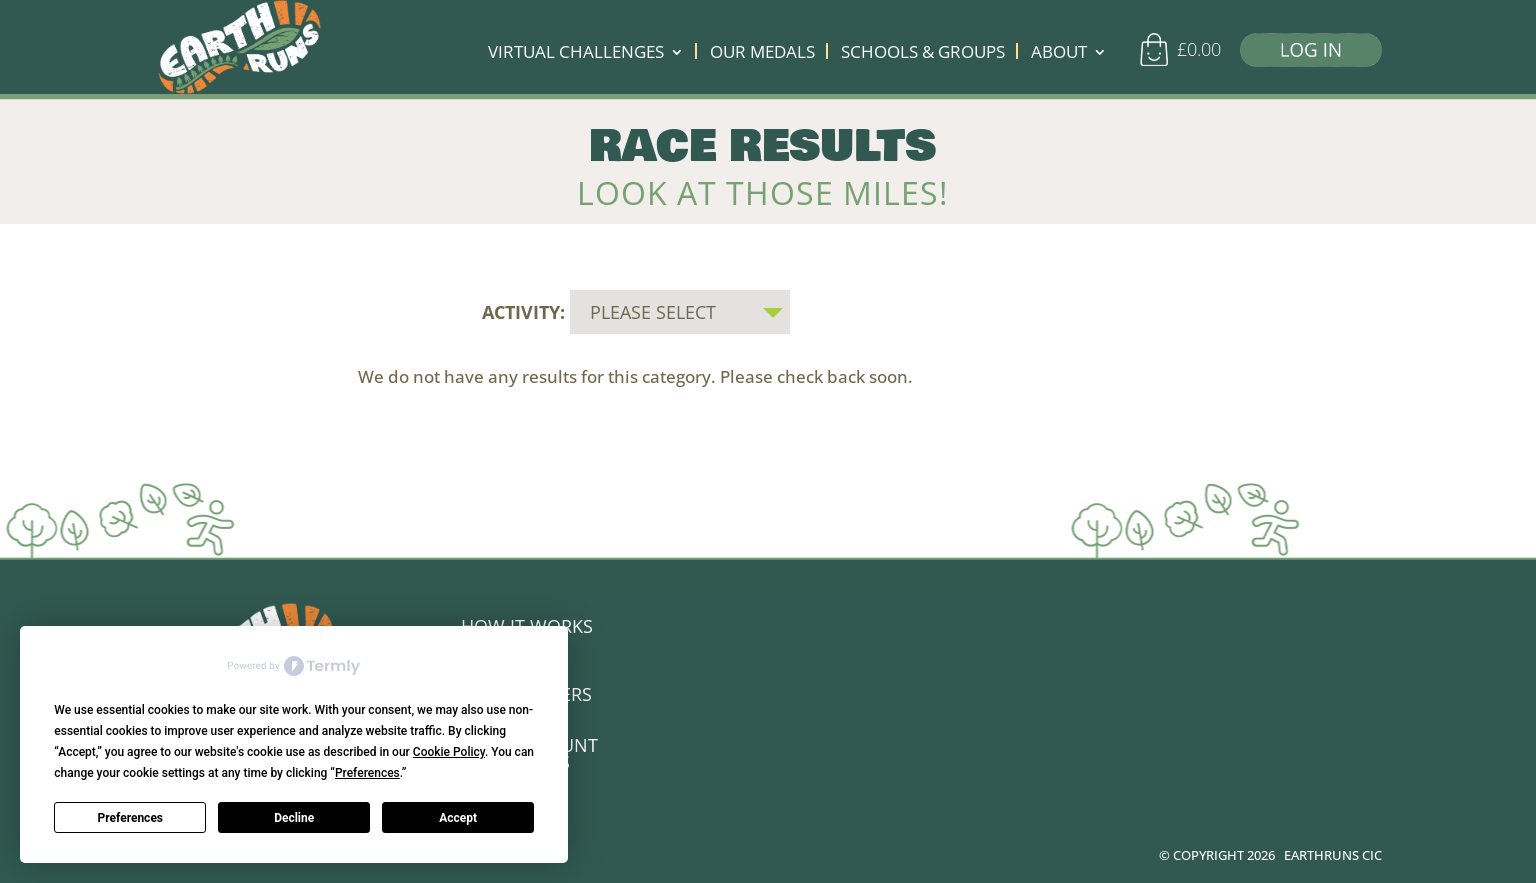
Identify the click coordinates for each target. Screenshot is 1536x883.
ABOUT (1059, 54)
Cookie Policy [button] (449, 752)
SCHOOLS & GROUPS (923, 54)
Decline (294, 818)
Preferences (131, 818)
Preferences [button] (367, 773)
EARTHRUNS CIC (1333, 851)
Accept (458, 818)
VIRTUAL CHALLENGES (576, 54)
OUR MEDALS (762, 54)
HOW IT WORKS (527, 622)
